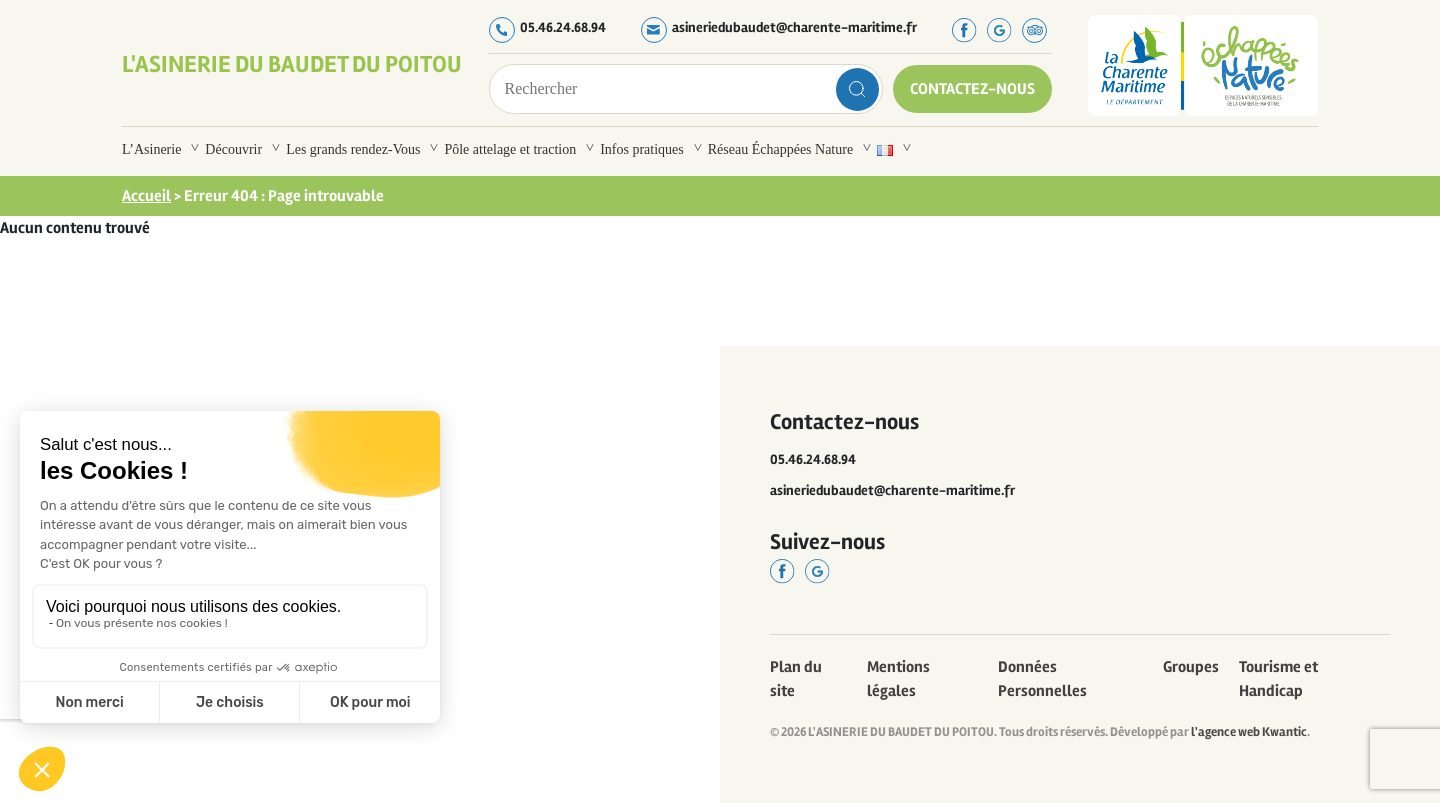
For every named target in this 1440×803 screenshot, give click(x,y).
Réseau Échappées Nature (780, 149)
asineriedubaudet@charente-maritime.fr (794, 27)
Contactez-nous (972, 89)
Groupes (1191, 667)
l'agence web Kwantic (1249, 732)
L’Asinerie (151, 149)
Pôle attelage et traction (510, 149)
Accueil (146, 196)
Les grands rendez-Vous (353, 149)
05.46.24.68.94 (563, 27)
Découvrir (233, 149)
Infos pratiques (642, 149)
